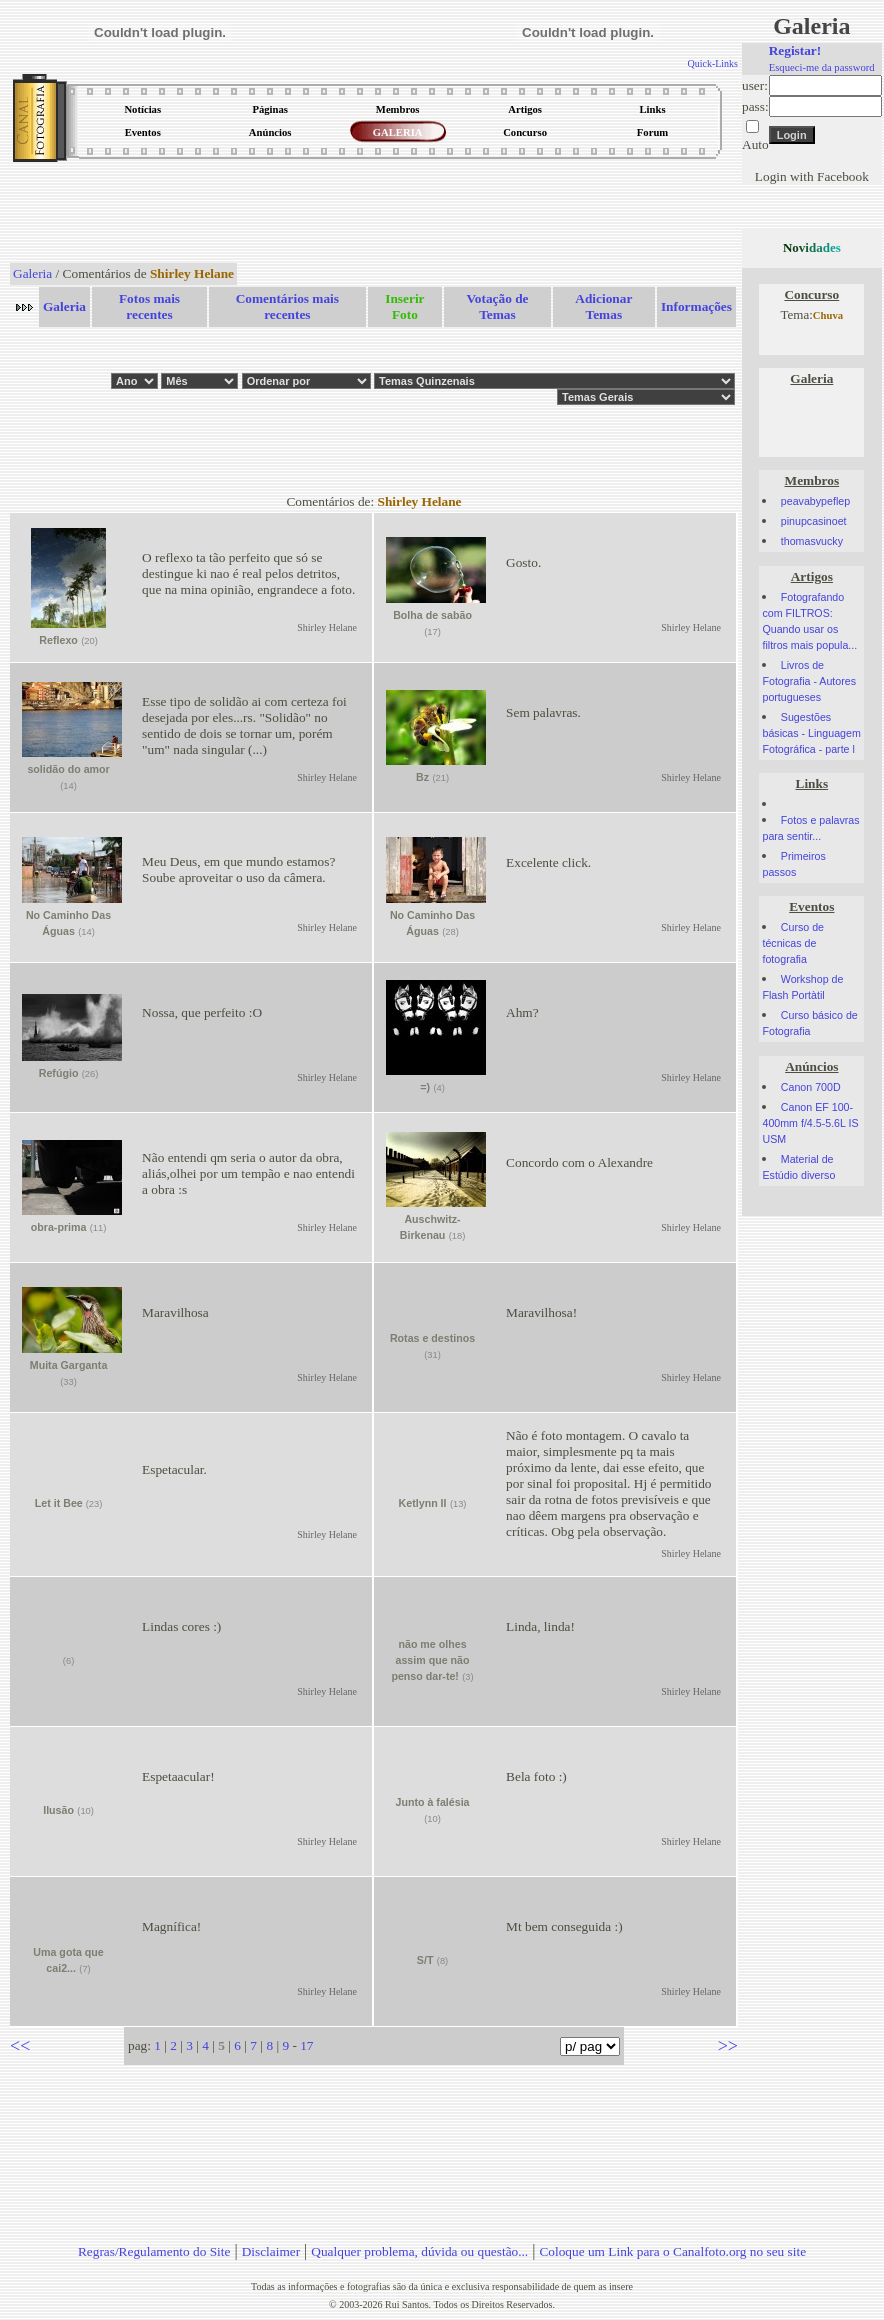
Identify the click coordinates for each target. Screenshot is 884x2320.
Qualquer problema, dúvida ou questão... (419, 2251)
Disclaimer (271, 2251)
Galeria (32, 273)
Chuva (828, 315)
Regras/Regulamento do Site (154, 2251)
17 (306, 2045)
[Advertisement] (374, 214)
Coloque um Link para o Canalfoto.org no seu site (672, 2251)
